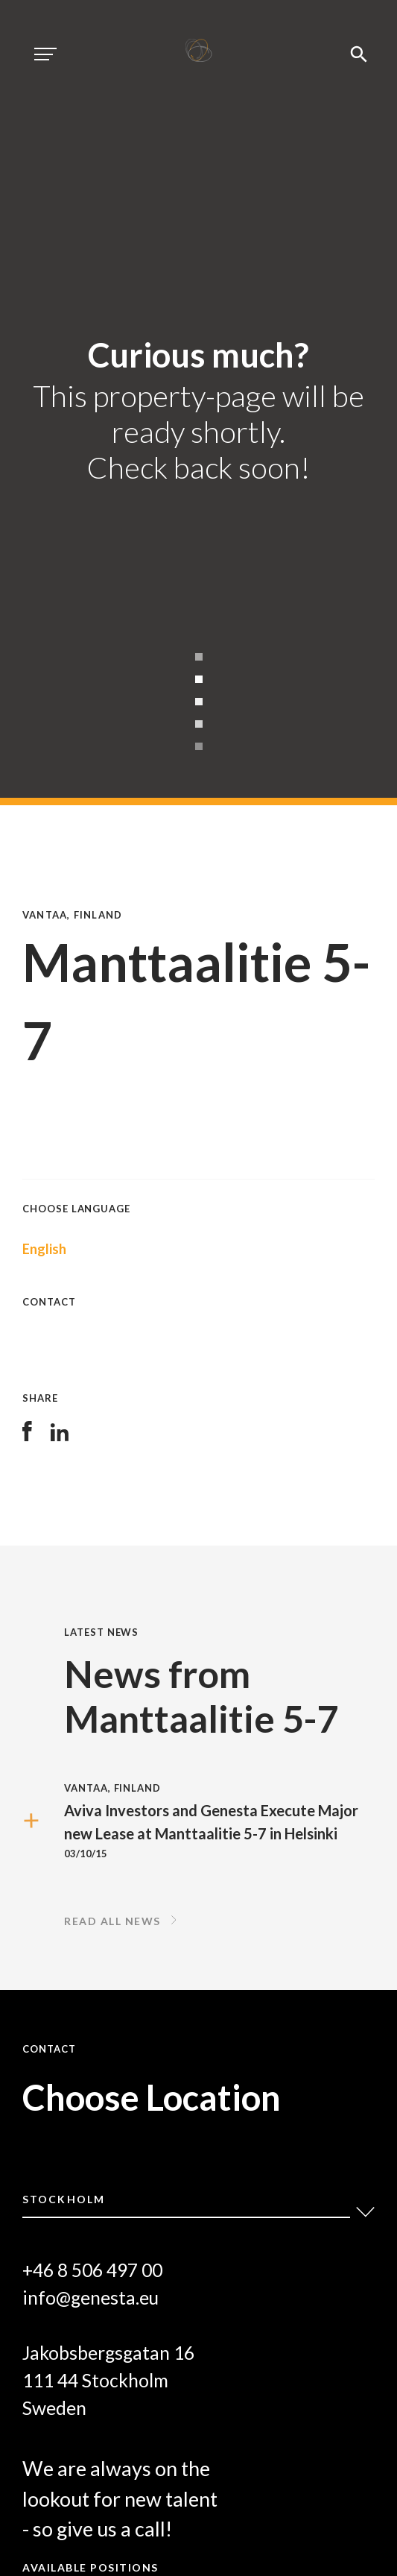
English (44, 1249)
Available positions (90, 2567)
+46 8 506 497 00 (92, 2270)
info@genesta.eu (90, 2297)
